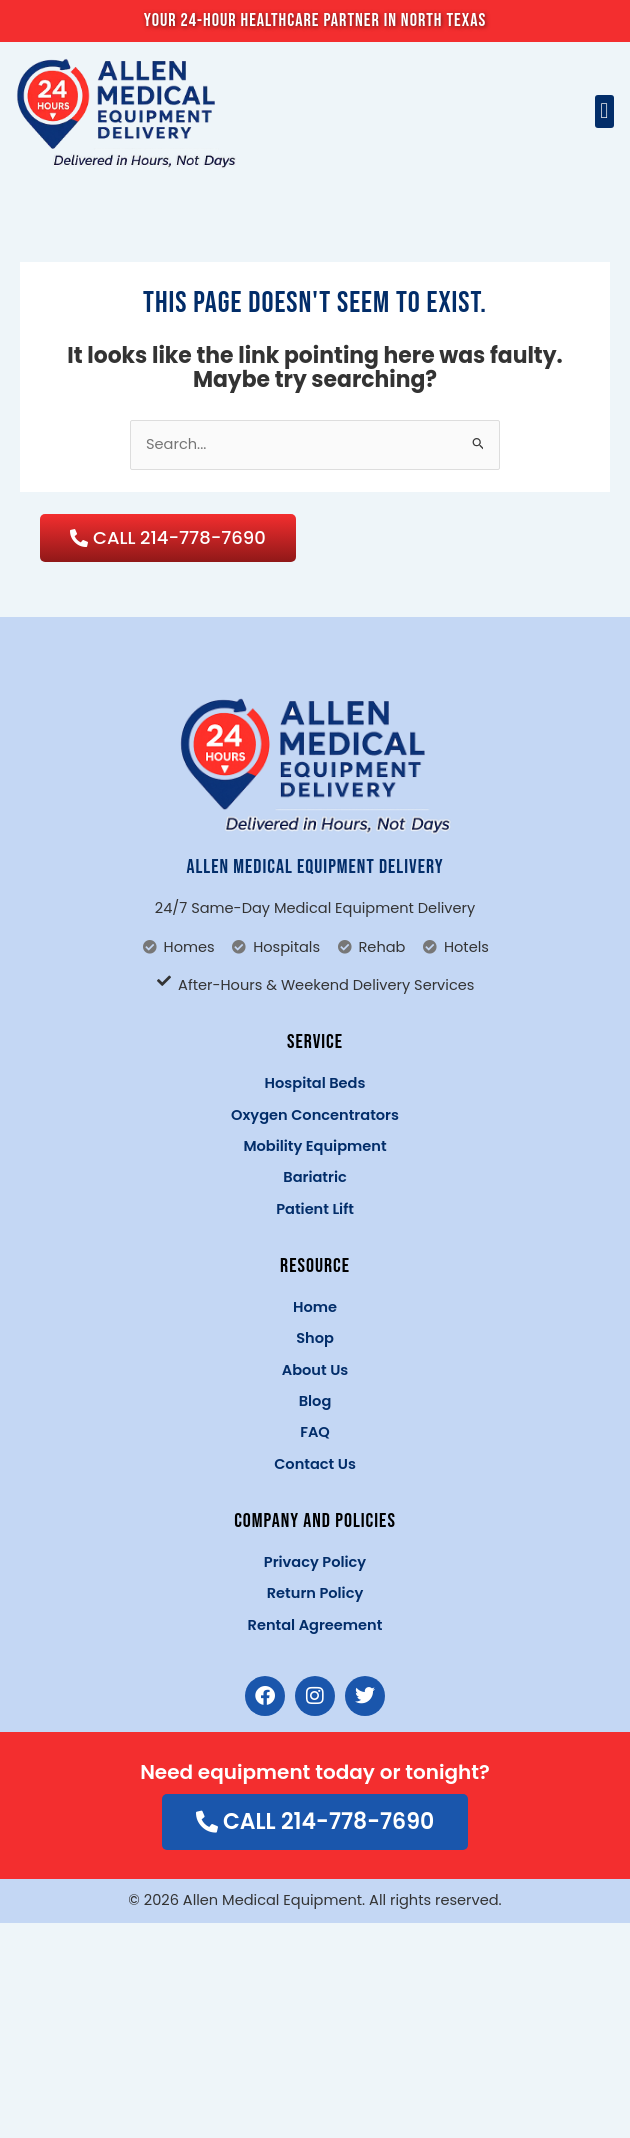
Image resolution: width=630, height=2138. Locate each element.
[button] (604, 111)
